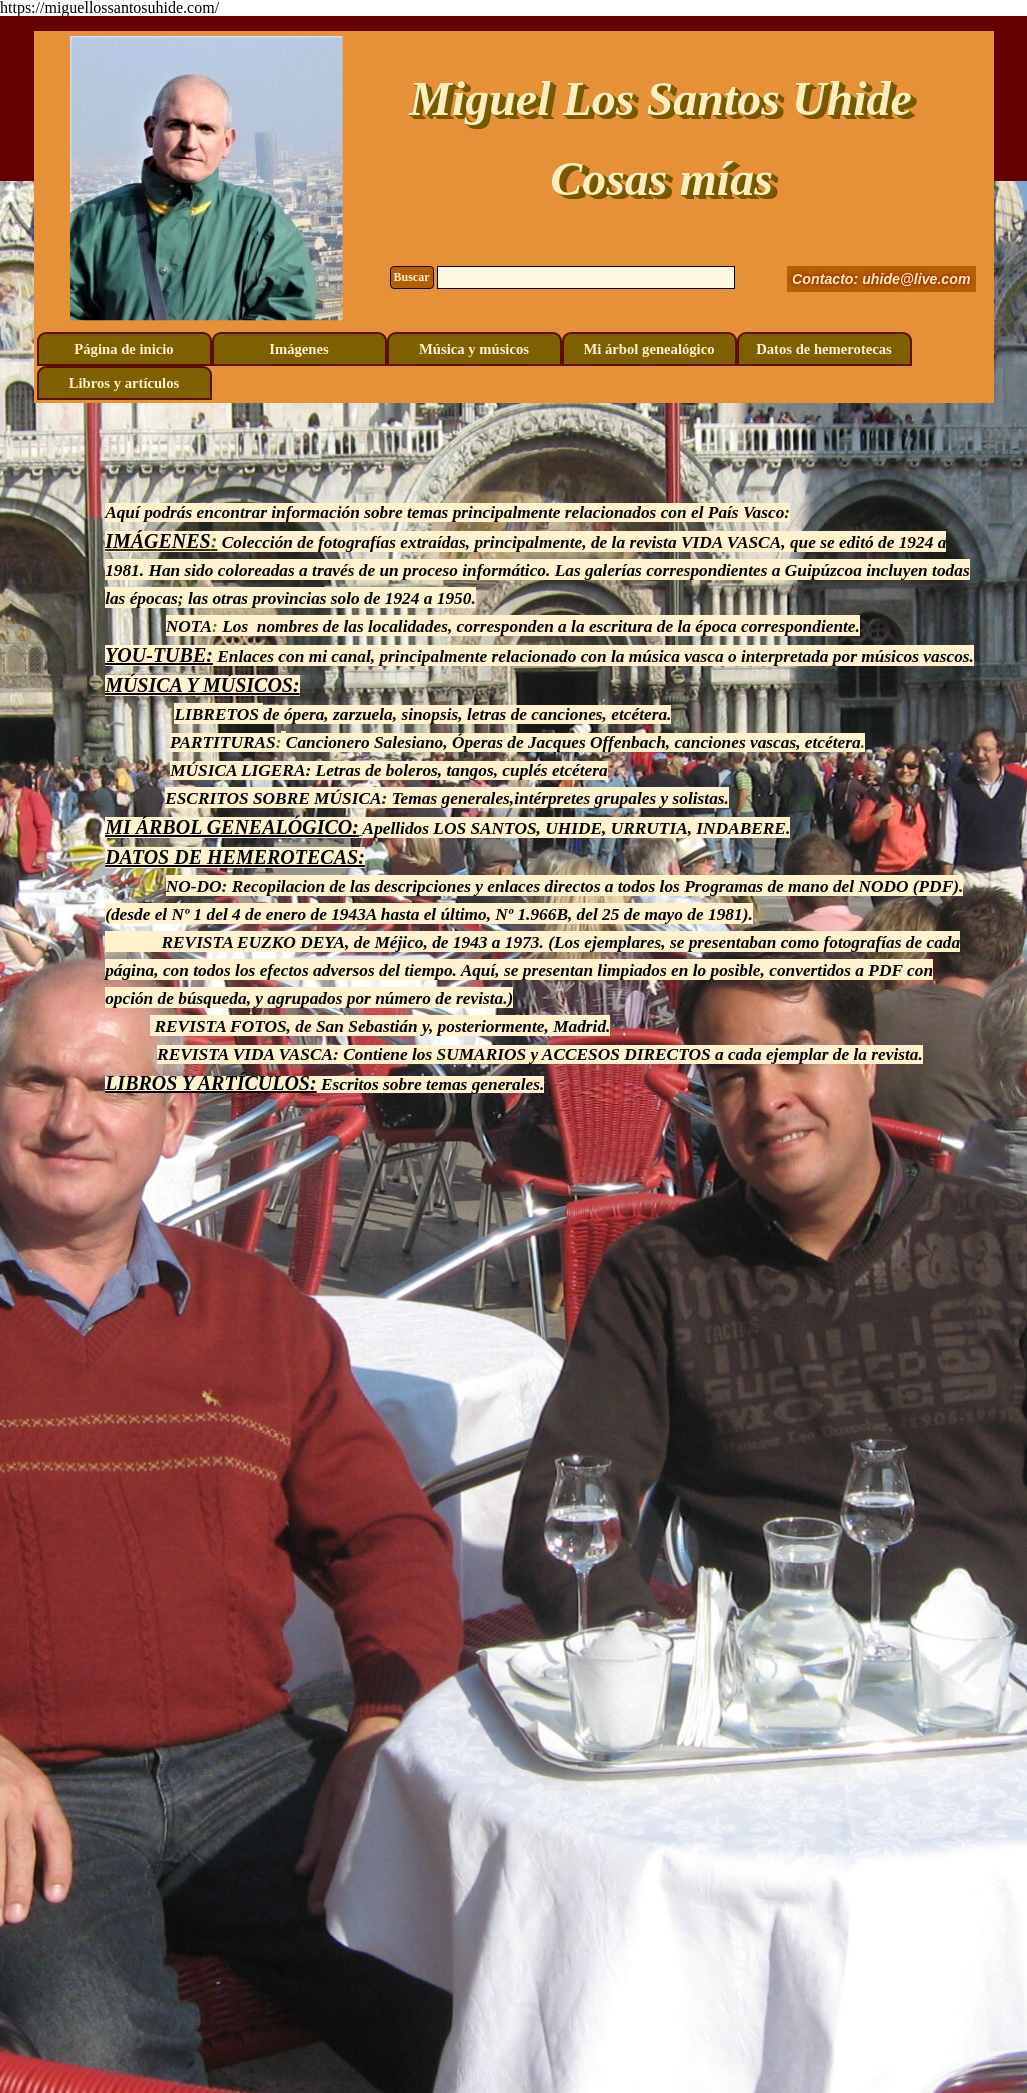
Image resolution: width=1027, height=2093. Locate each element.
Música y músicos (474, 349)
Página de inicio (123, 349)
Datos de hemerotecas (824, 349)
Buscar (412, 277)
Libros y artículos (124, 383)
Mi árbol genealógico (648, 349)
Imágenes (298, 349)
